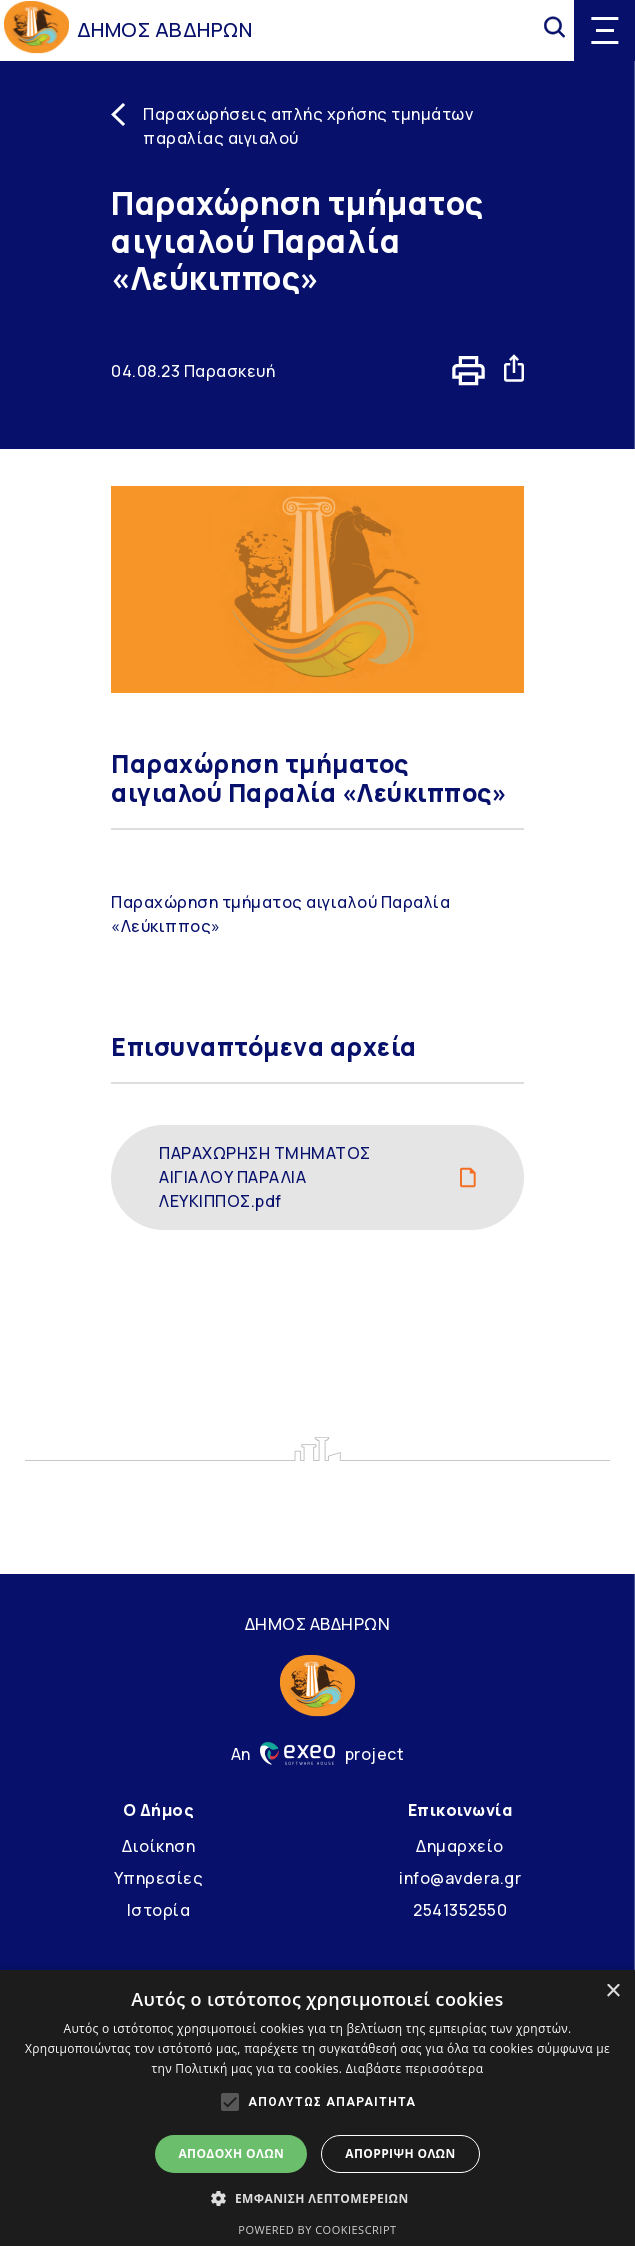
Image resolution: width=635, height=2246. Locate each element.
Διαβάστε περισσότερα (415, 2068)
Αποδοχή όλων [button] (231, 2153)
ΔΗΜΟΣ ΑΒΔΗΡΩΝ (165, 29)
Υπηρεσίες (159, 1878)
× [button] (612, 1991)
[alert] (317, 2108)
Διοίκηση (158, 1846)
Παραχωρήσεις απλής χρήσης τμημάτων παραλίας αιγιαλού (308, 126)
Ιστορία (159, 1910)
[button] (317, 2198)
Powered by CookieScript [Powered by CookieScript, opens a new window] (317, 2229)
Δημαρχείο (460, 1846)
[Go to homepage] (36, 30)
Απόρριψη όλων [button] (400, 2153)
